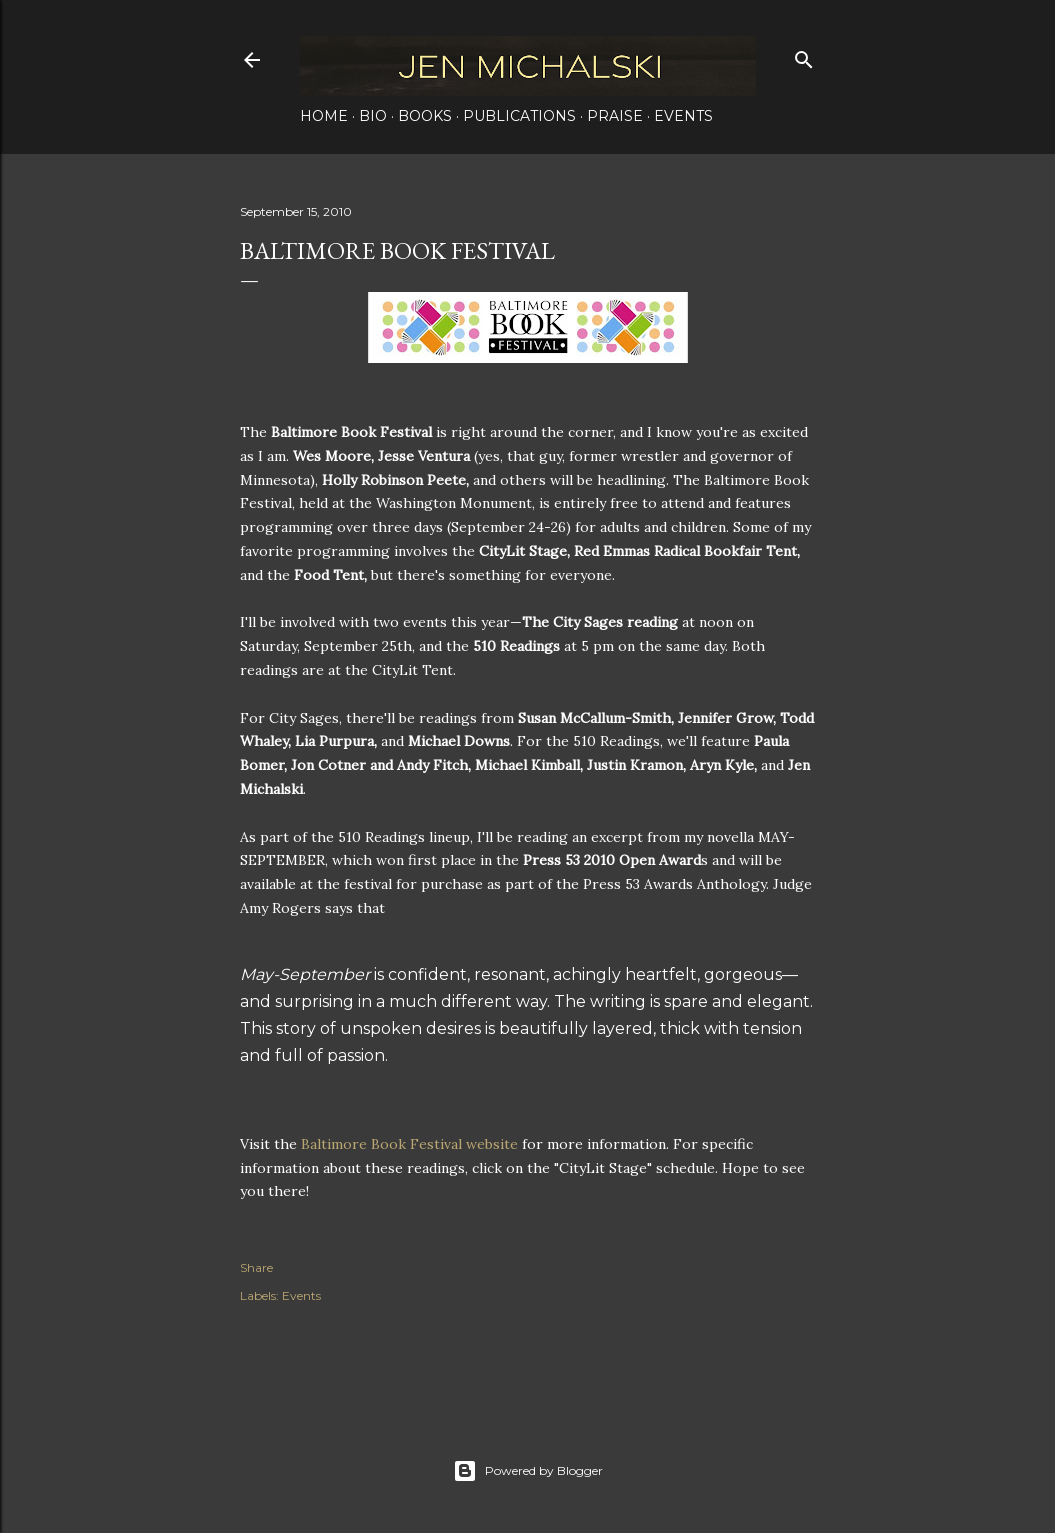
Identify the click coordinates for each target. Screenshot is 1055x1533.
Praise (615, 116)
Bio (373, 116)
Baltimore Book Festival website (409, 1144)
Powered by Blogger (528, 1471)
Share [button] (256, 1267)
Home (324, 116)
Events (683, 116)
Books (425, 116)
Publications (519, 116)
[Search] (804, 55)
